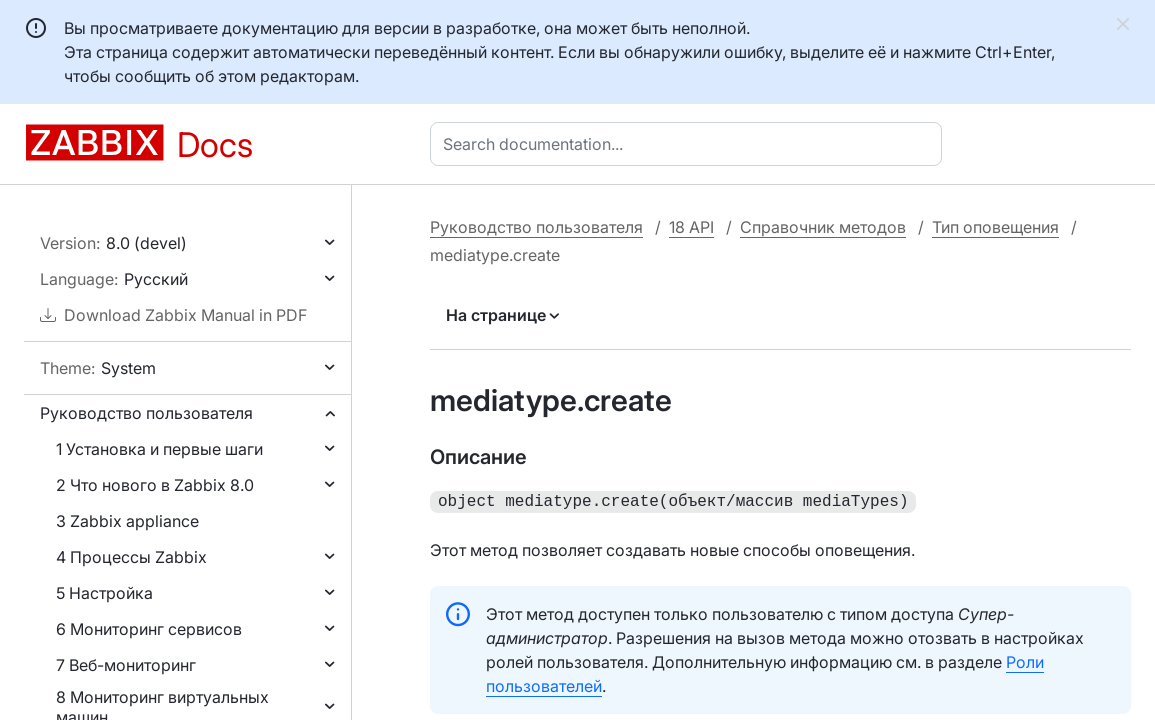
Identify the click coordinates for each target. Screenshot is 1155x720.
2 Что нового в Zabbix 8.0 (155, 485)
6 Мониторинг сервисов (149, 629)
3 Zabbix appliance (127, 521)
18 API (691, 227)
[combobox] (690, 144)
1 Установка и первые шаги (159, 449)
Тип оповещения (995, 227)
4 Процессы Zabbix (131, 557)
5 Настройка (104, 593)
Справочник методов (823, 227)
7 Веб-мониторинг (126, 665)
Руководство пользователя (146, 413)
